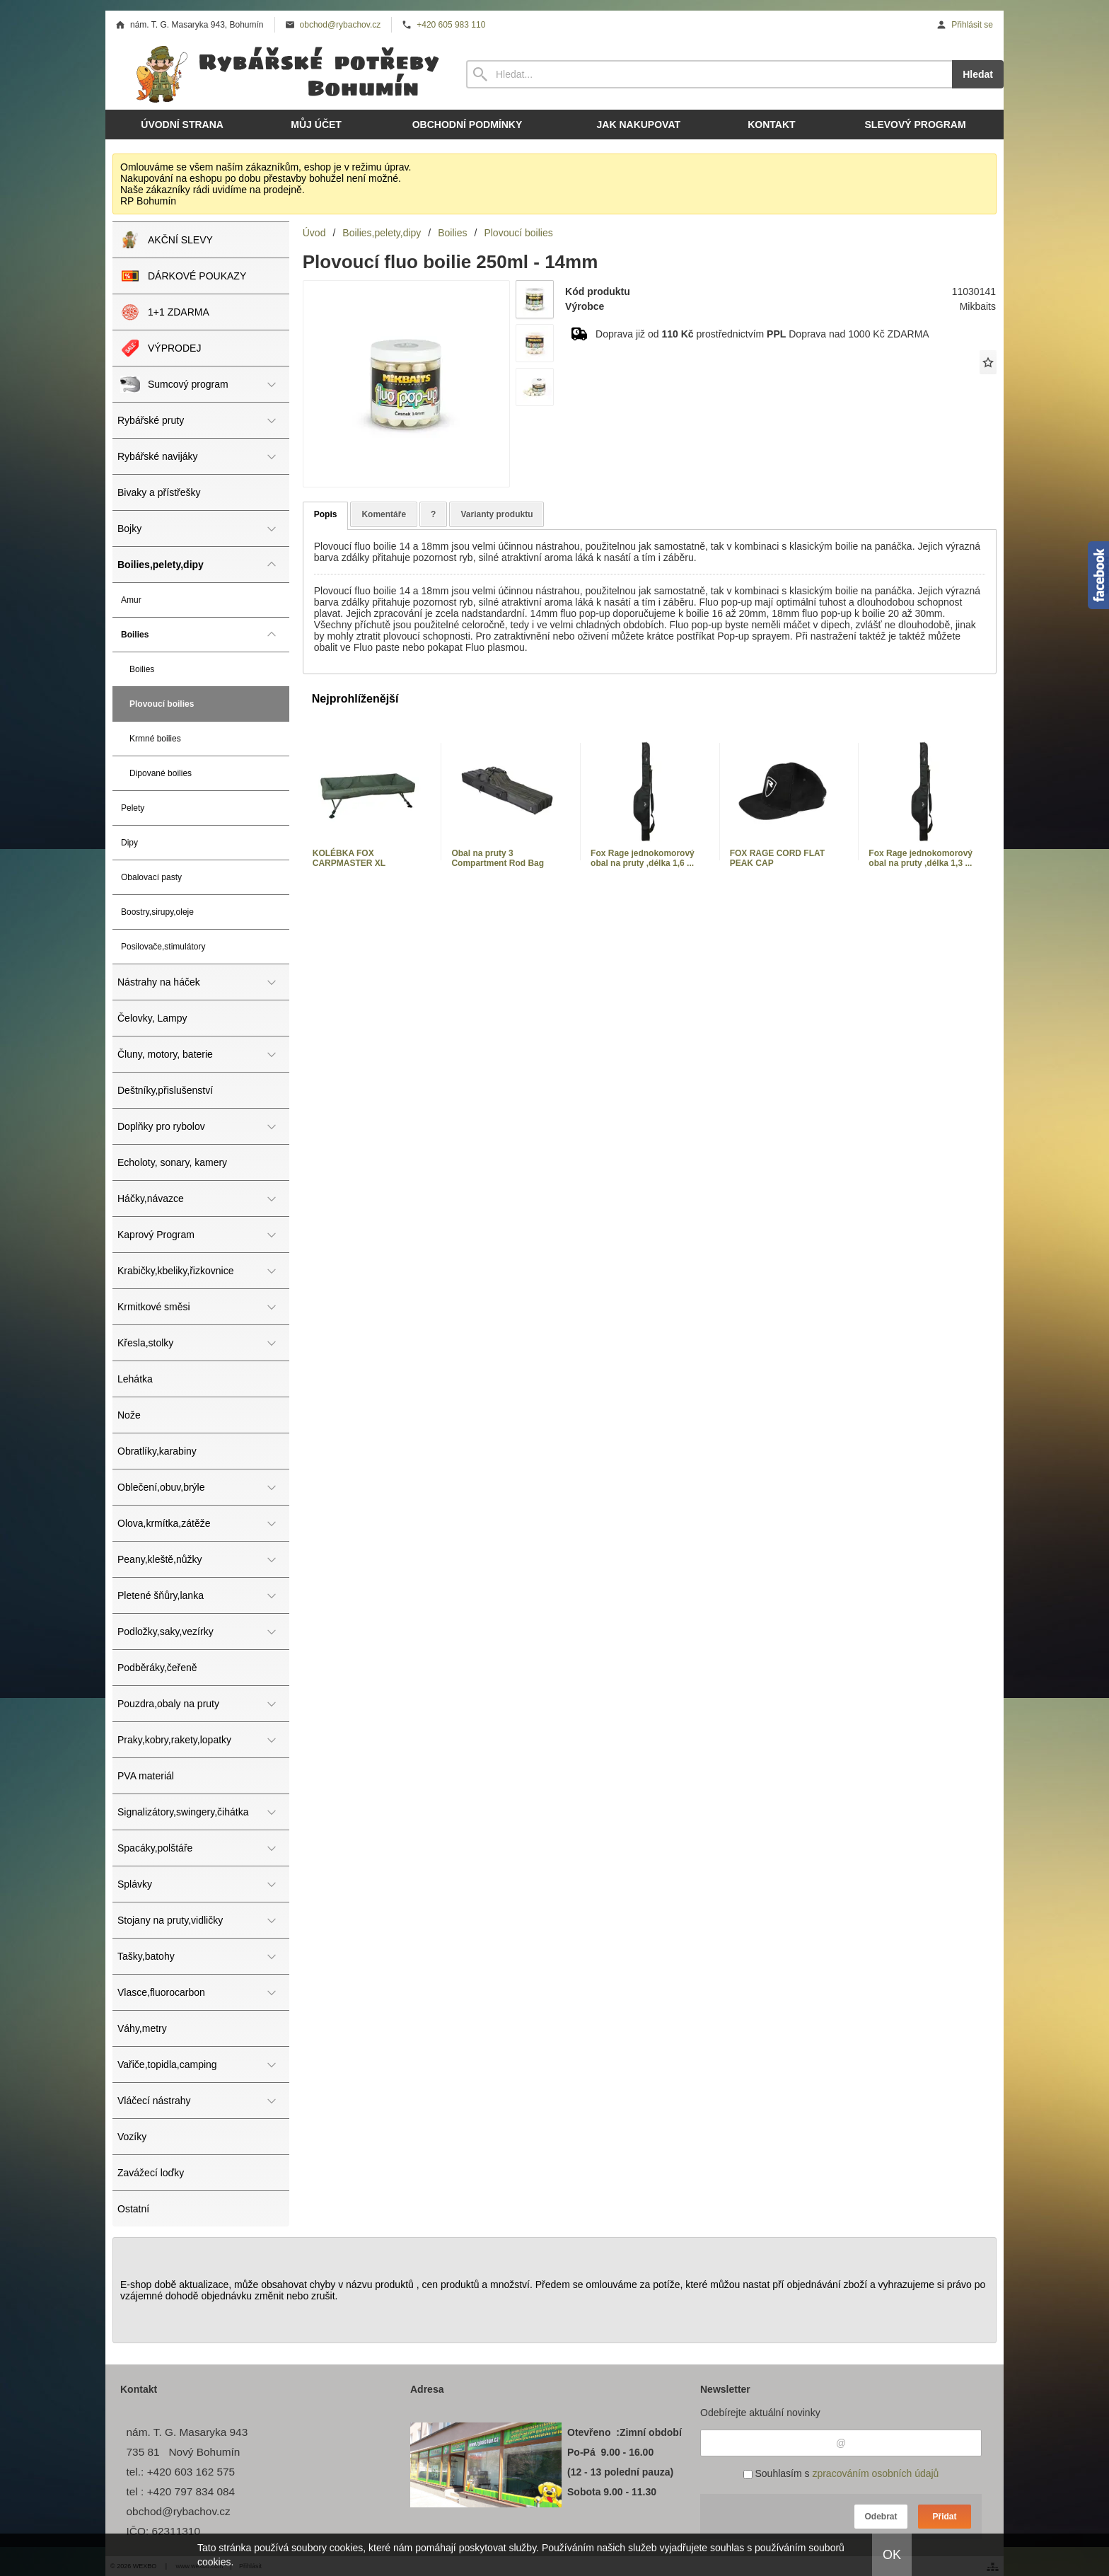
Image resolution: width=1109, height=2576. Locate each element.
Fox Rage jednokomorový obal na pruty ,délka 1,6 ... (643, 858)
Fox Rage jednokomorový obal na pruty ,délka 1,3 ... (920, 858)
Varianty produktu (496, 514)
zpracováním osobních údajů (875, 2473)
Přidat (944, 2517)
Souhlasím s (841, 2473)
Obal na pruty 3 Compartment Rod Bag (497, 858)
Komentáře (383, 514)
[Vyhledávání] (709, 74)
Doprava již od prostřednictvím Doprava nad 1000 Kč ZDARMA (762, 334)
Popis (325, 514)
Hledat (978, 74)
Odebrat (880, 2517)
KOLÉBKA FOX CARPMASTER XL (349, 858)
